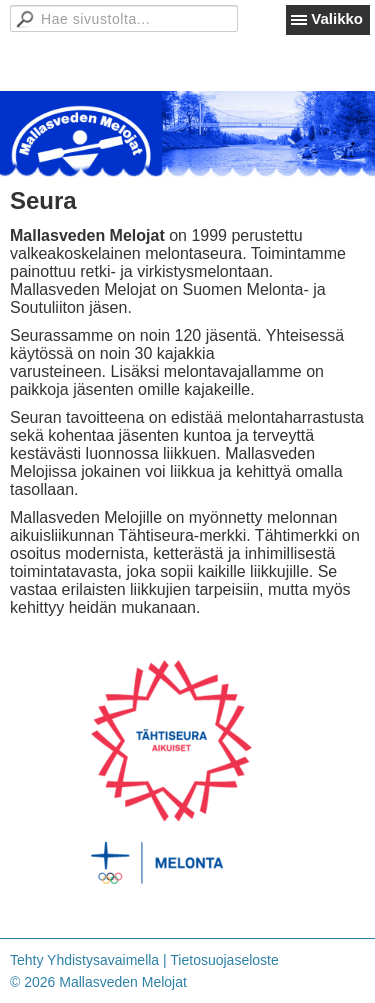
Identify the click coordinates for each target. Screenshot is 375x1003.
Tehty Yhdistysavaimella (84, 960)
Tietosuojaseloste (224, 960)
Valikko (337, 18)
